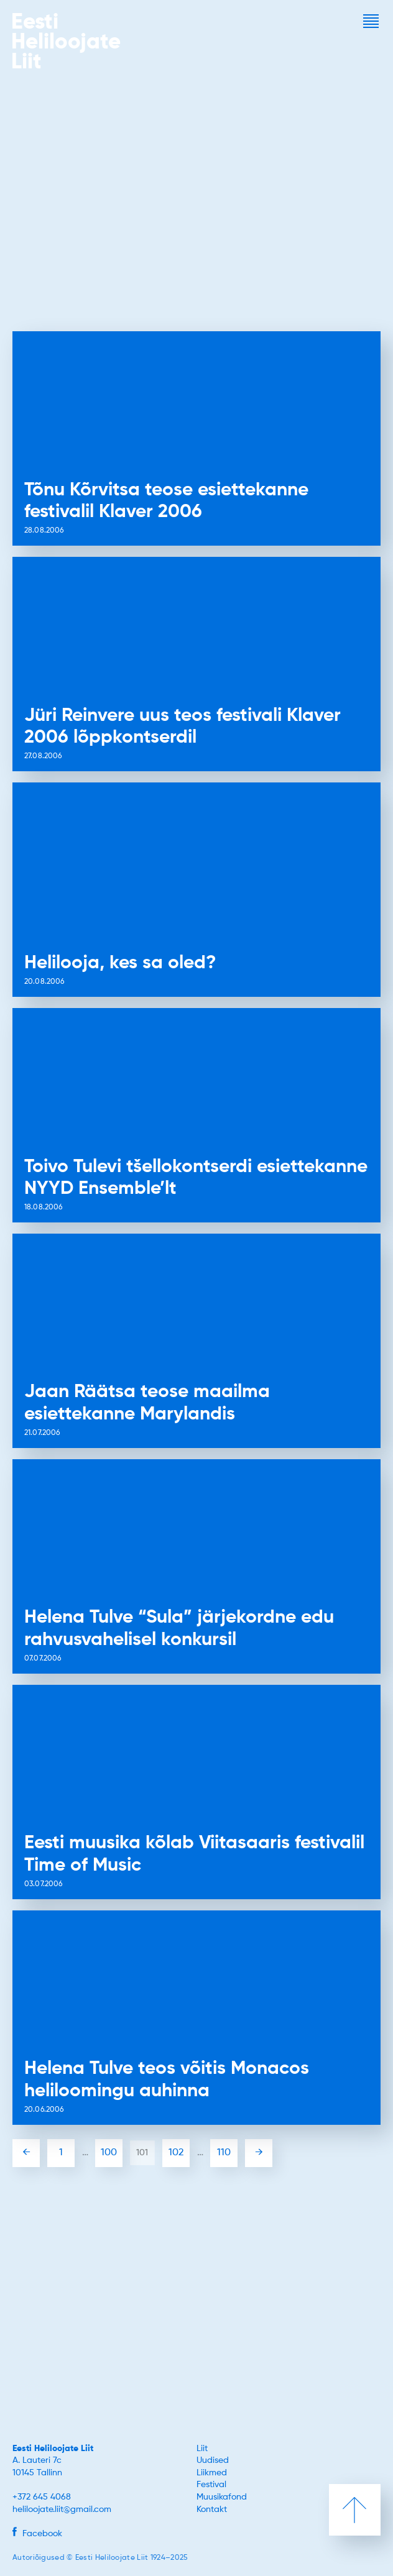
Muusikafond (221, 2497)
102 (176, 2153)
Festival (211, 2484)
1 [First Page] (61, 2153)
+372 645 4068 (41, 2497)
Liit (202, 2448)
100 (109, 2153)
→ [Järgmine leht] (259, 2153)
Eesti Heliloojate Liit (52, 2448)
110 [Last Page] (224, 2153)
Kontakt (211, 2509)
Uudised (212, 2460)
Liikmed (211, 2472)
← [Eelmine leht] (26, 2153)
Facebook (37, 2533)
